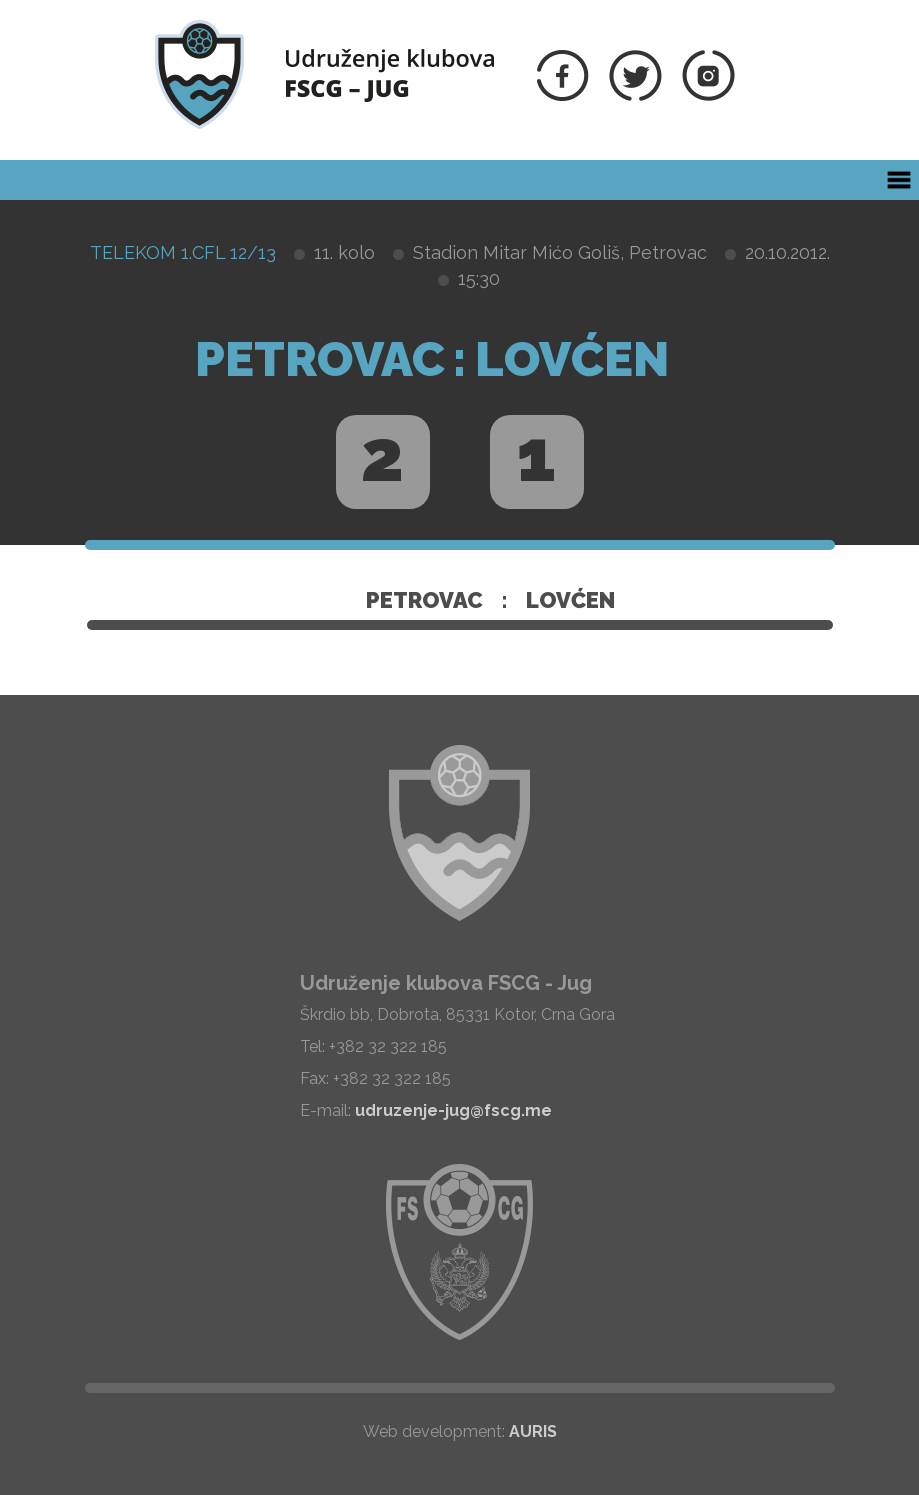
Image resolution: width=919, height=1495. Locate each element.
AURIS (533, 1431)
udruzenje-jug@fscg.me (453, 1110)
